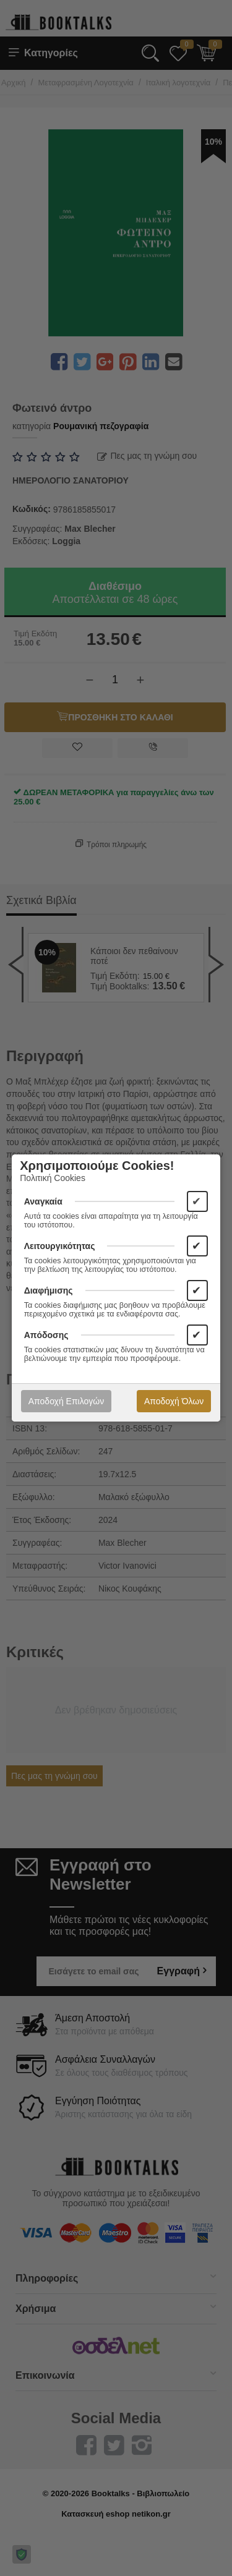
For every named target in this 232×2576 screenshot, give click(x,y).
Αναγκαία (43, 1201)
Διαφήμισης (48, 1290)
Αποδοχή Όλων (174, 1401)
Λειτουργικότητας (59, 1246)
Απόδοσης (46, 1335)
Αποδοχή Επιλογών (66, 1401)
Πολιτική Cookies (52, 1178)
